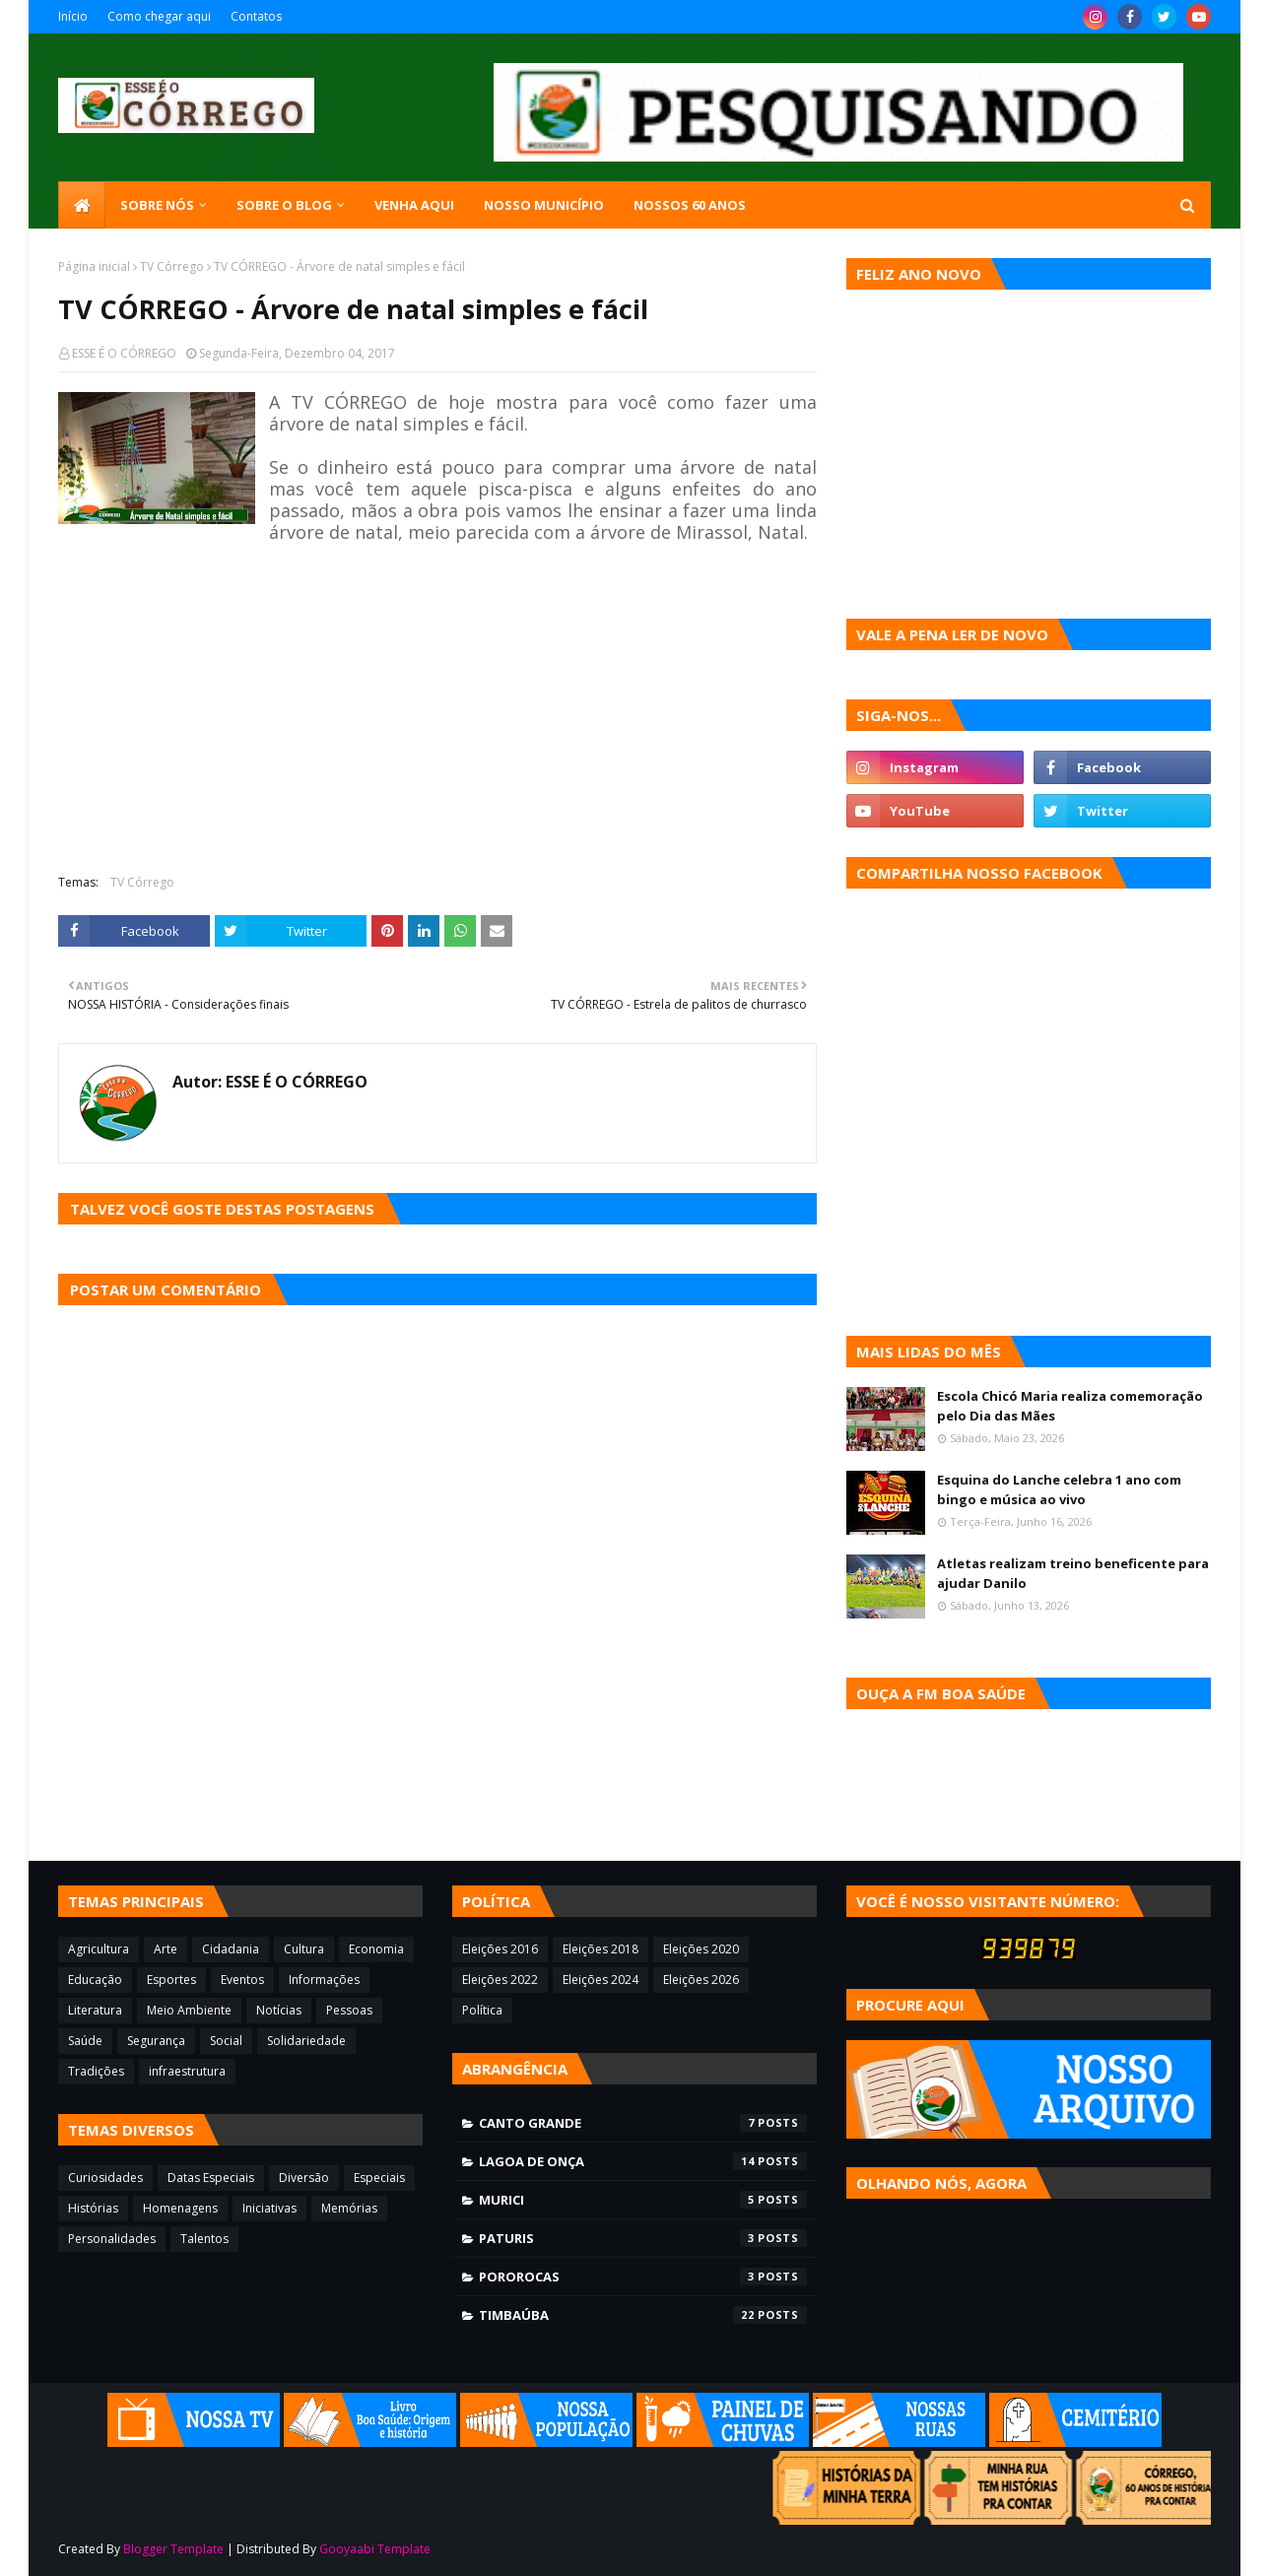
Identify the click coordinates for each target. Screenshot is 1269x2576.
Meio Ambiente (189, 2010)
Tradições (96, 2071)
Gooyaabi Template (375, 2549)
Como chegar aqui (159, 16)
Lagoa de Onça (643, 2161)
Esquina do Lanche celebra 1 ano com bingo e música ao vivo (1059, 1489)
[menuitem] (81, 205)
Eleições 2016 (500, 1949)
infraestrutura (187, 2071)
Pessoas (349, 2010)
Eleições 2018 (600, 1949)
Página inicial (94, 266)
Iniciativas (269, 2208)
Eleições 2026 (701, 1979)
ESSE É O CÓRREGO (124, 353)
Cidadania (230, 1949)
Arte (165, 1949)
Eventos (242, 1979)
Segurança (156, 2040)
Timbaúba (643, 2315)
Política (482, 2010)
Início (73, 16)
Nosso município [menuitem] (544, 205)
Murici (643, 2200)
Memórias (349, 2208)
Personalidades (112, 2238)
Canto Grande (643, 2123)
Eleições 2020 (701, 1949)
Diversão (304, 2177)
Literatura (95, 2010)
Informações (324, 1979)
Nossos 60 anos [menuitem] (690, 205)
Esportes (171, 1979)
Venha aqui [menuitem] (414, 205)
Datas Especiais (210, 2177)
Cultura (304, 1949)
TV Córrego (172, 266)
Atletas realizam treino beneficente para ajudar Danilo (1073, 1573)
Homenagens (180, 2208)
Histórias (93, 2208)
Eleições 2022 (500, 1979)
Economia (376, 1949)
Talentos (204, 2238)
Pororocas (643, 2276)
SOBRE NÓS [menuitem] (157, 205)
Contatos (256, 16)
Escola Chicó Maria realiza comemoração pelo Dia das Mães (1070, 1405)
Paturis (643, 2238)
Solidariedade (306, 2040)
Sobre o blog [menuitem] (284, 205)
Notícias (278, 2010)
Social (226, 2040)
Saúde (85, 2040)
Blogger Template (173, 2549)
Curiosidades (105, 2177)
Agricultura (98, 1949)
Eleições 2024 (600, 1979)
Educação (95, 1979)
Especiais (379, 2177)
